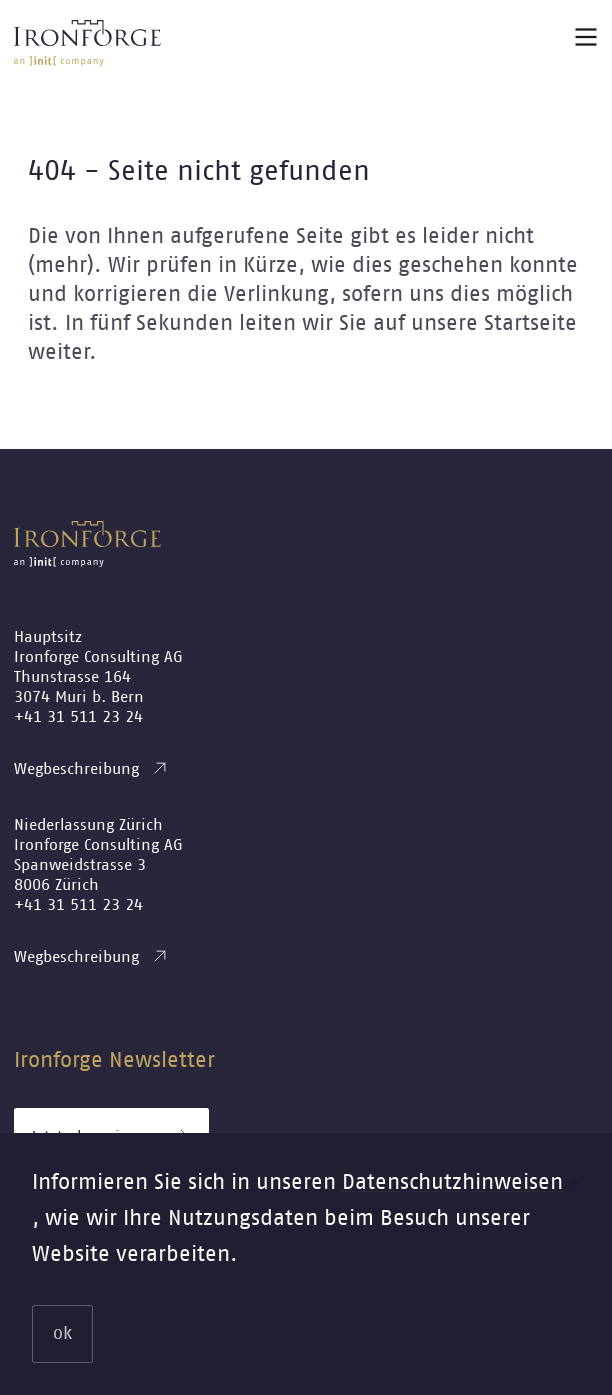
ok (62, 1334)
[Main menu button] (586, 37)
